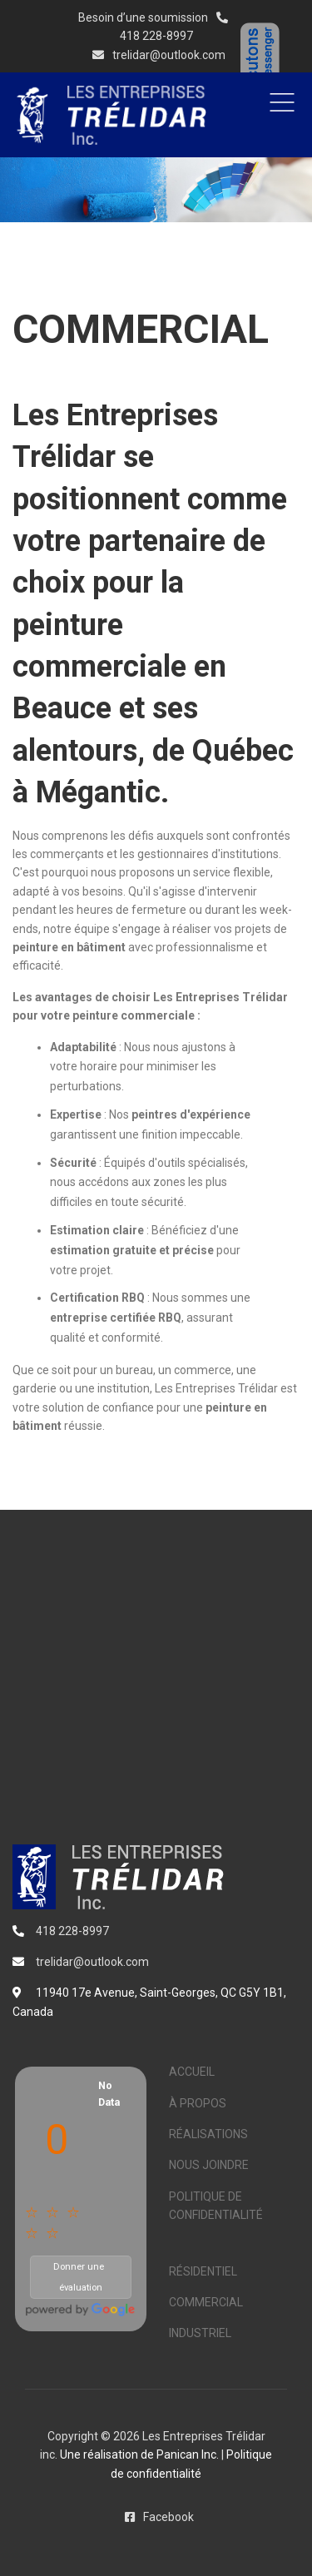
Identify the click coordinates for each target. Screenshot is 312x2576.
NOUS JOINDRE (209, 2164)
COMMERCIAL (206, 2302)
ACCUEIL (192, 2071)
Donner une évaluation (67, 2274)
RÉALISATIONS (208, 2134)
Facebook (156, 2517)
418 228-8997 (156, 35)
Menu (282, 102)
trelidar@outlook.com (156, 55)
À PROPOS (197, 2103)
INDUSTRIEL (200, 2333)
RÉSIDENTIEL (203, 2271)
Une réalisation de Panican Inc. (139, 2454)
